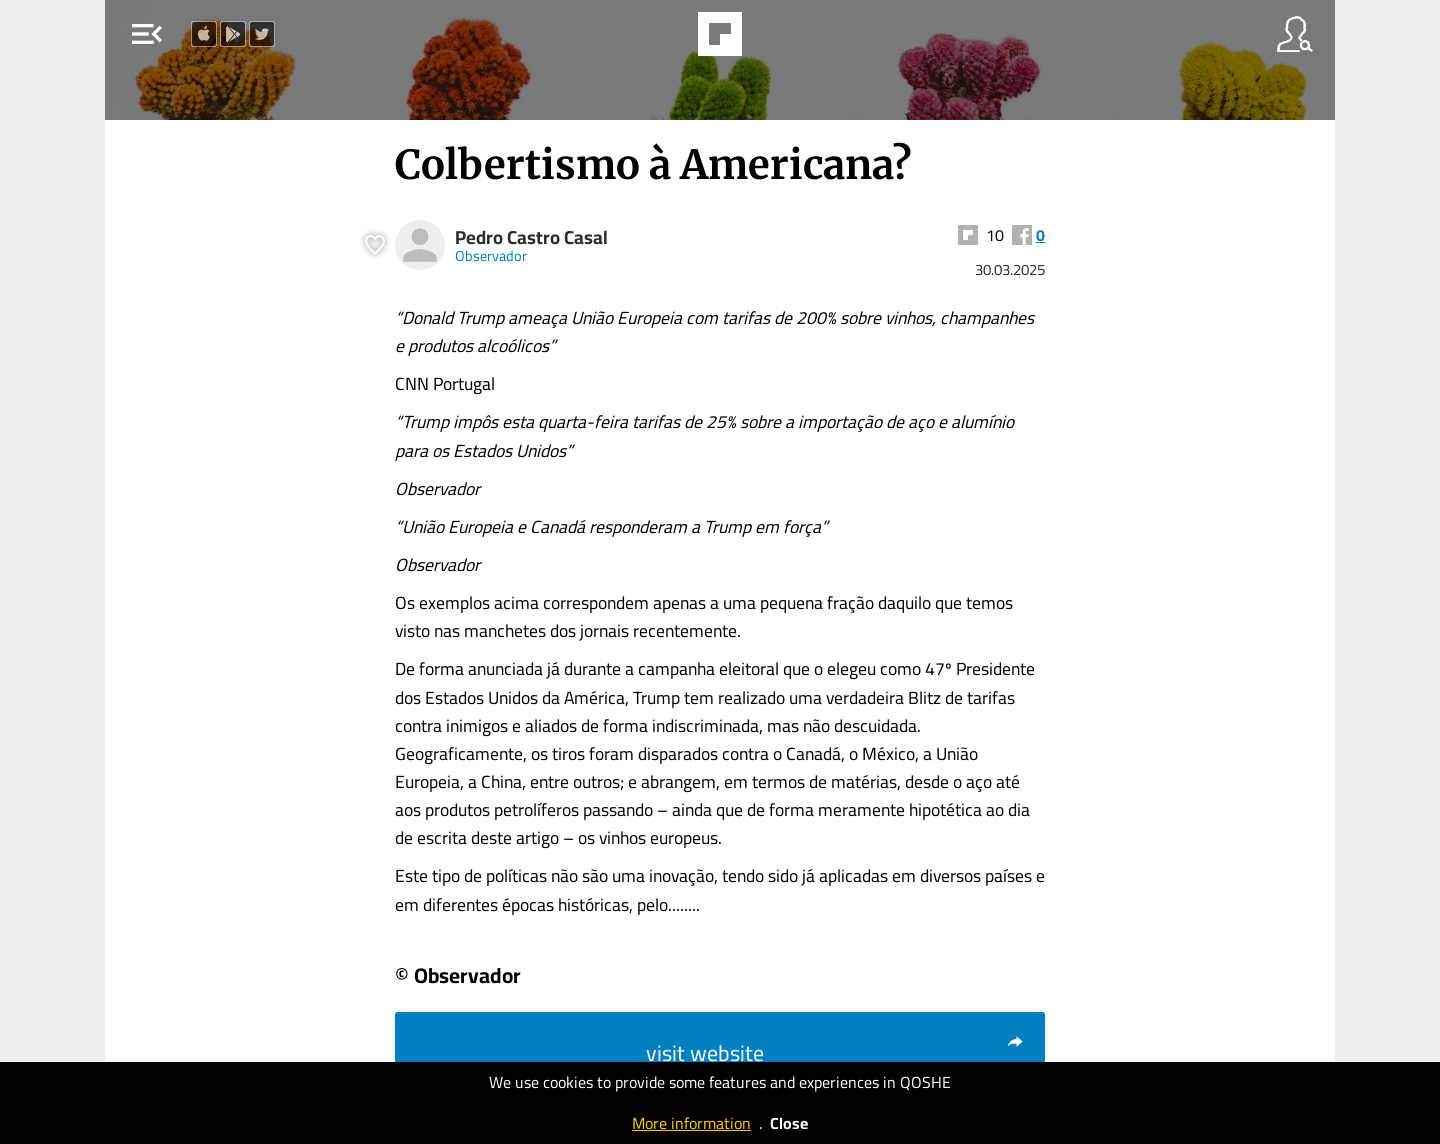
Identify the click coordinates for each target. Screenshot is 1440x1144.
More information (691, 1123)
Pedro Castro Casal (531, 237)
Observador (491, 255)
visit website (835, 1053)
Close (789, 1123)
